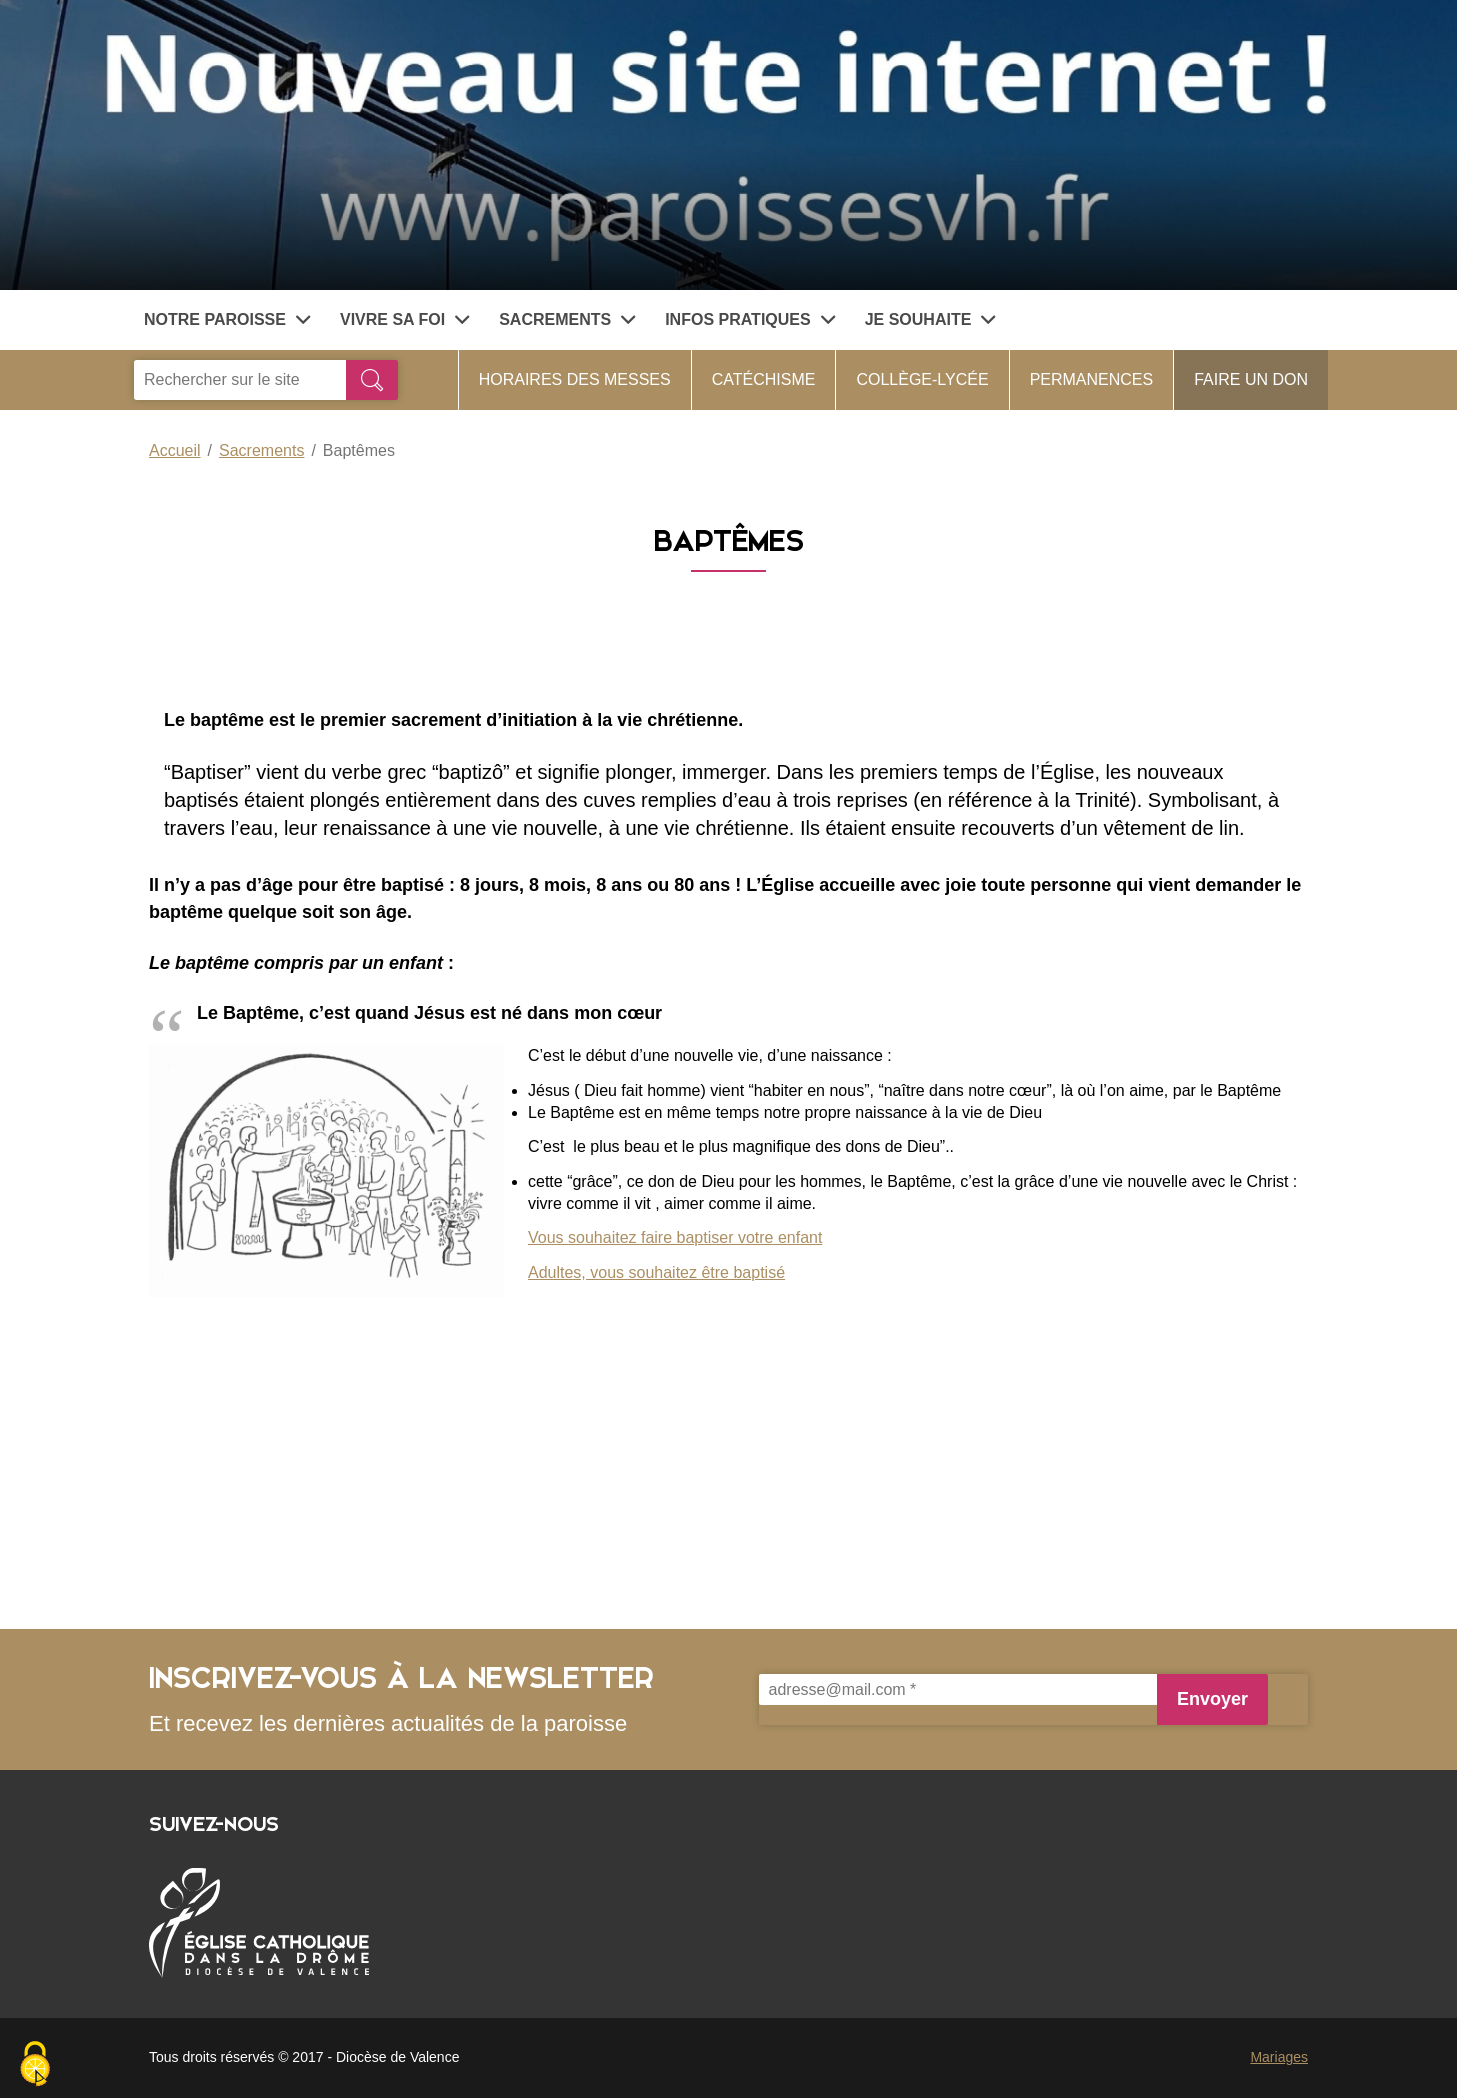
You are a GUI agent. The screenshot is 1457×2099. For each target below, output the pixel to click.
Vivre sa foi (404, 319)
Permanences (1092, 379)
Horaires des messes (575, 379)
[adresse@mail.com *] (958, 1689)
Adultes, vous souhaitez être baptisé (656, 1272)
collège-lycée (922, 379)
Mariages (1279, 2057)
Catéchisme (764, 379)
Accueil (175, 450)
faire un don (1251, 379)
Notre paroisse (227, 319)
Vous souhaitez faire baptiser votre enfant (675, 1237)
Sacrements (567, 319)
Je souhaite (930, 319)
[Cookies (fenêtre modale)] (35, 2065)
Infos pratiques (750, 319)
